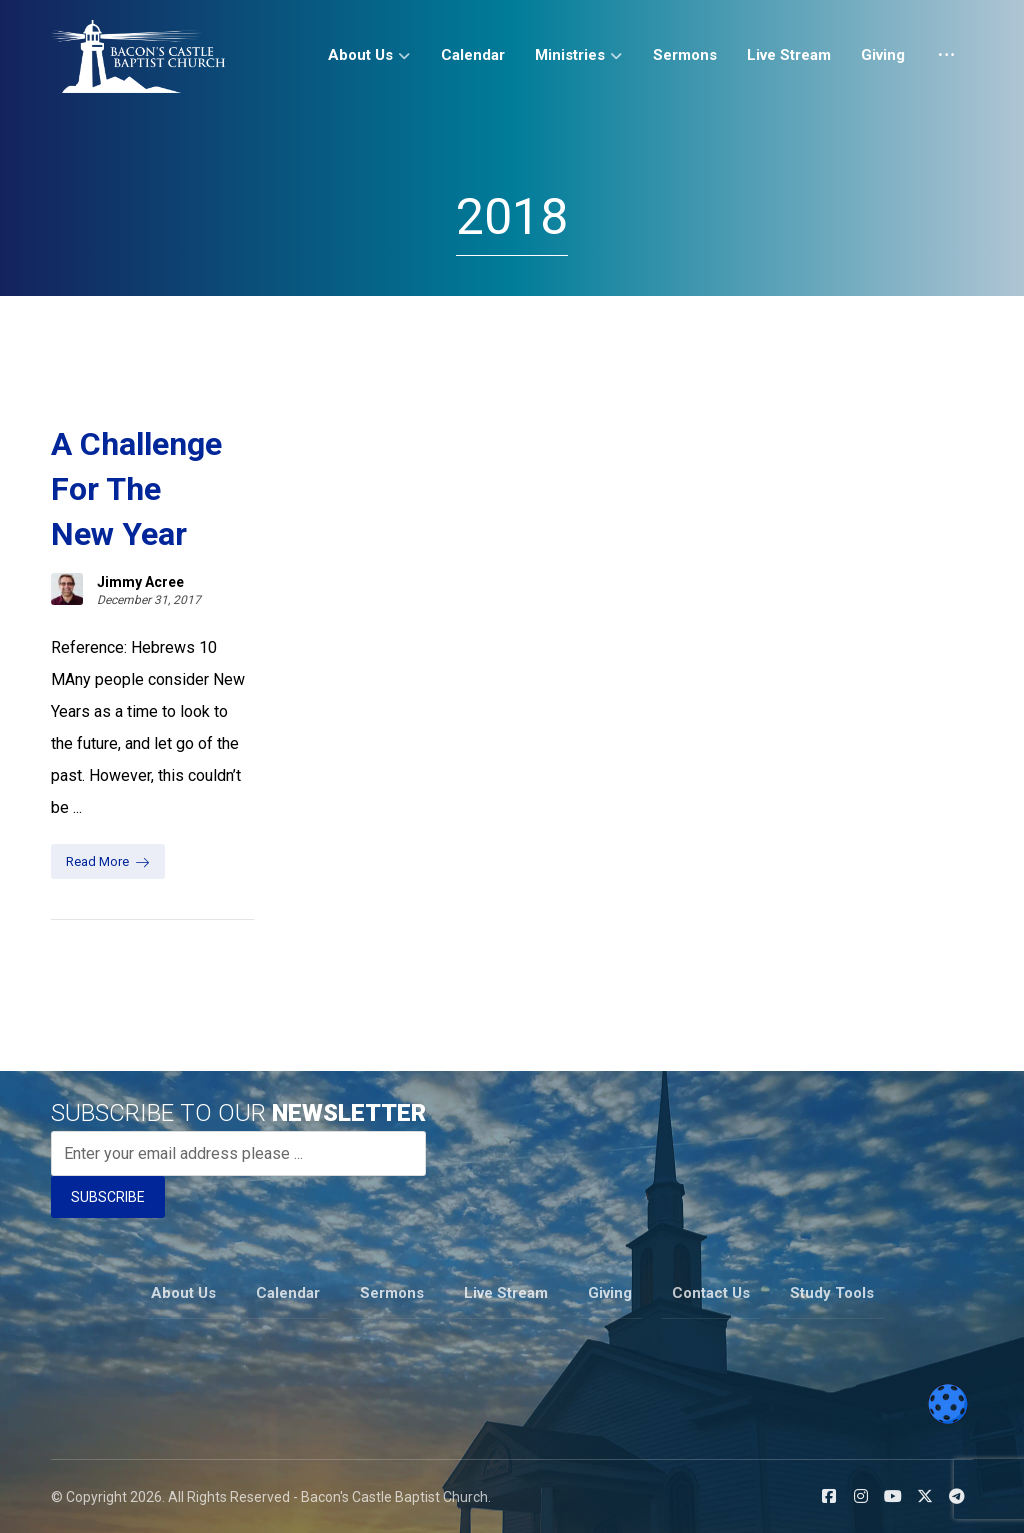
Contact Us (711, 1293)
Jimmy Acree (140, 582)
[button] (829, 1496)
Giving (610, 1293)
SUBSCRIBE (108, 1197)
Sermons (392, 1293)
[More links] (946, 62)
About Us (183, 1293)
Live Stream (506, 1293)
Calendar (288, 1293)
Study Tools (832, 1293)
